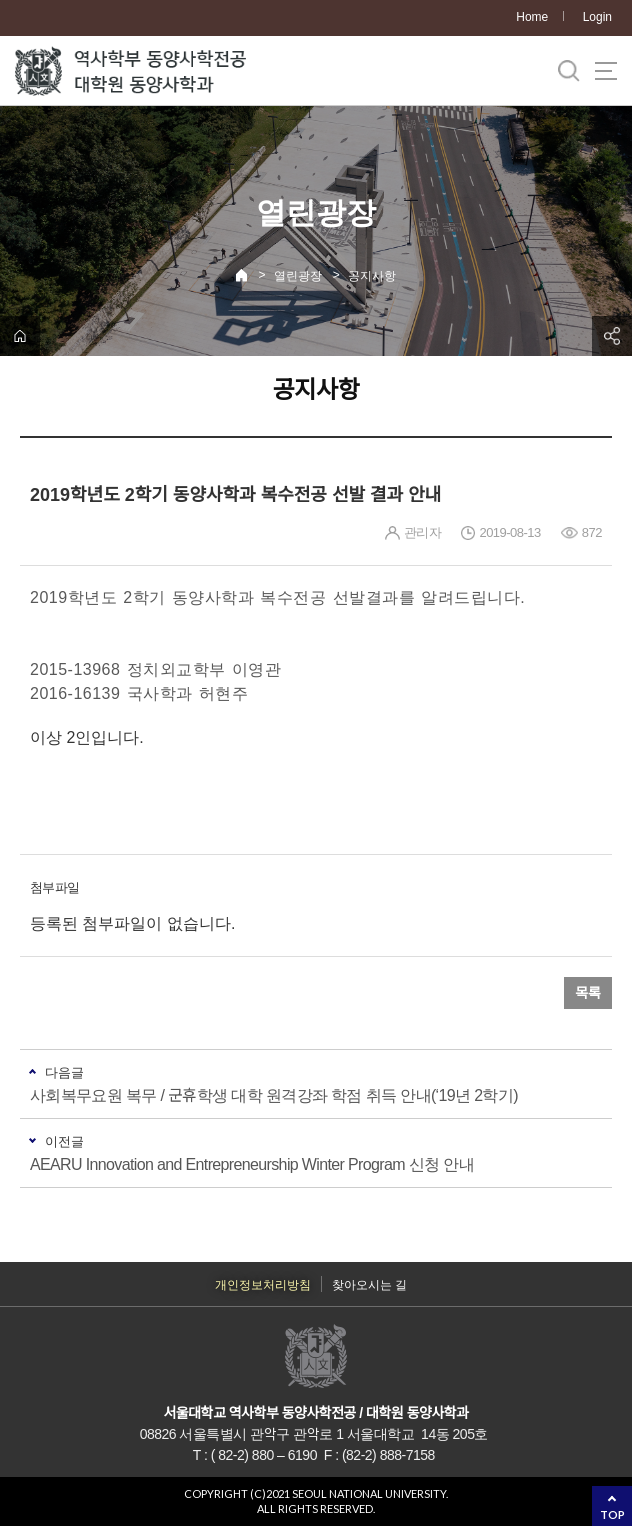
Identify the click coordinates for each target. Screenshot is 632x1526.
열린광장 (298, 276)
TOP (612, 1514)
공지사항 (372, 276)
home (20, 336)
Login (597, 17)
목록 (588, 993)
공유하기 (612, 336)
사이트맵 (606, 71)
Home (532, 17)
